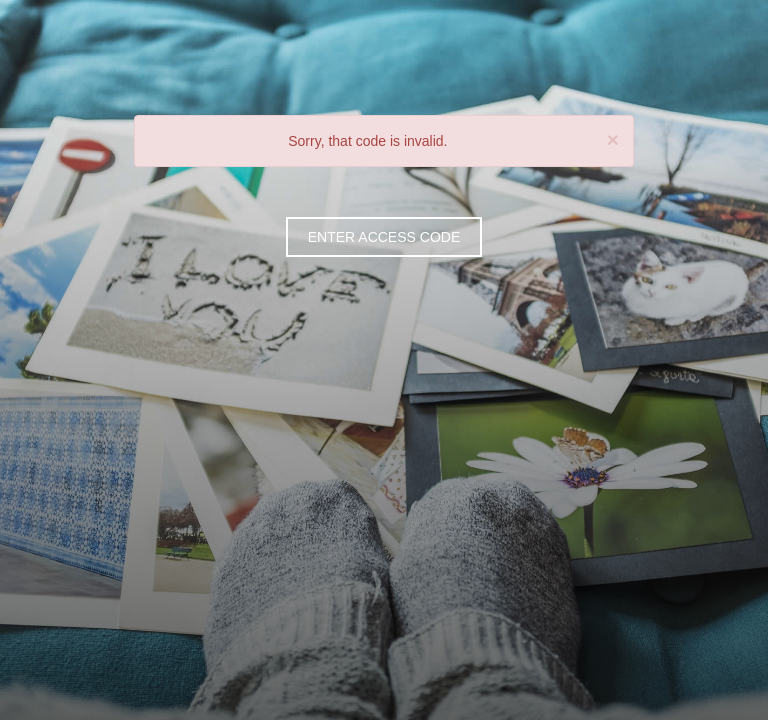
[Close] (613, 139)
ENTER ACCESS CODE (384, 237)
